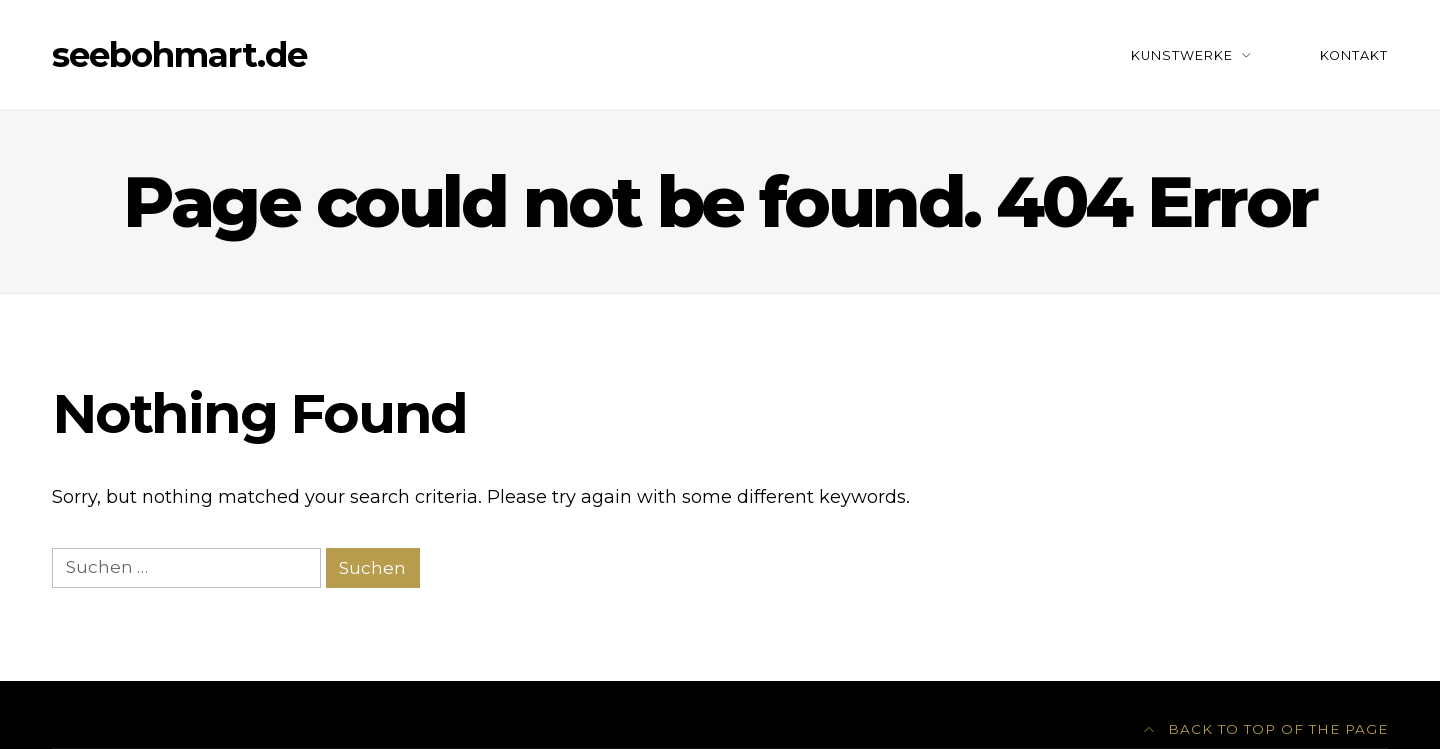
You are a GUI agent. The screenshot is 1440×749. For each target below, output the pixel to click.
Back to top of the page (1266, 729)
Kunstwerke (1182, 55)
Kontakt (1354, 55)
